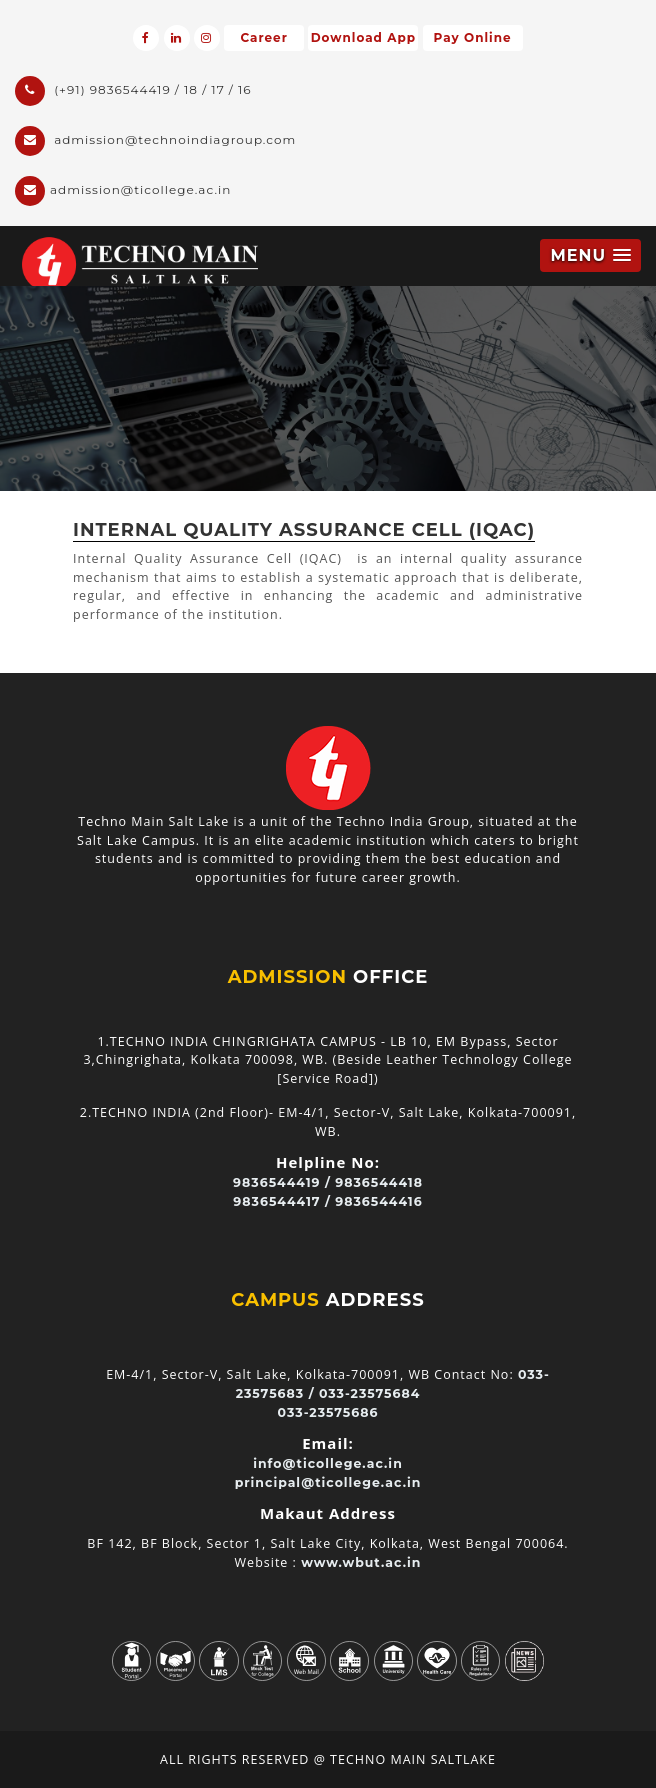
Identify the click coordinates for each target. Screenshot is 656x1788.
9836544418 (379, 1182)
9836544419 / (282, 1182)
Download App (363, 37)
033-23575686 (328, 1412)
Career (263, 37)
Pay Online (473, 37)
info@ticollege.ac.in (328, 1463)
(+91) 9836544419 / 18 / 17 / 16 (133, 91)
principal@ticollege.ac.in (328, 1482)
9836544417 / (282, 1201)
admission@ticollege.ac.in (123, 191)
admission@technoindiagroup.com (155, 141)
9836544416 (378, 1201)
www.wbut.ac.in (361, 1562)
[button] (590, 255)
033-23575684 (369, 1393)
